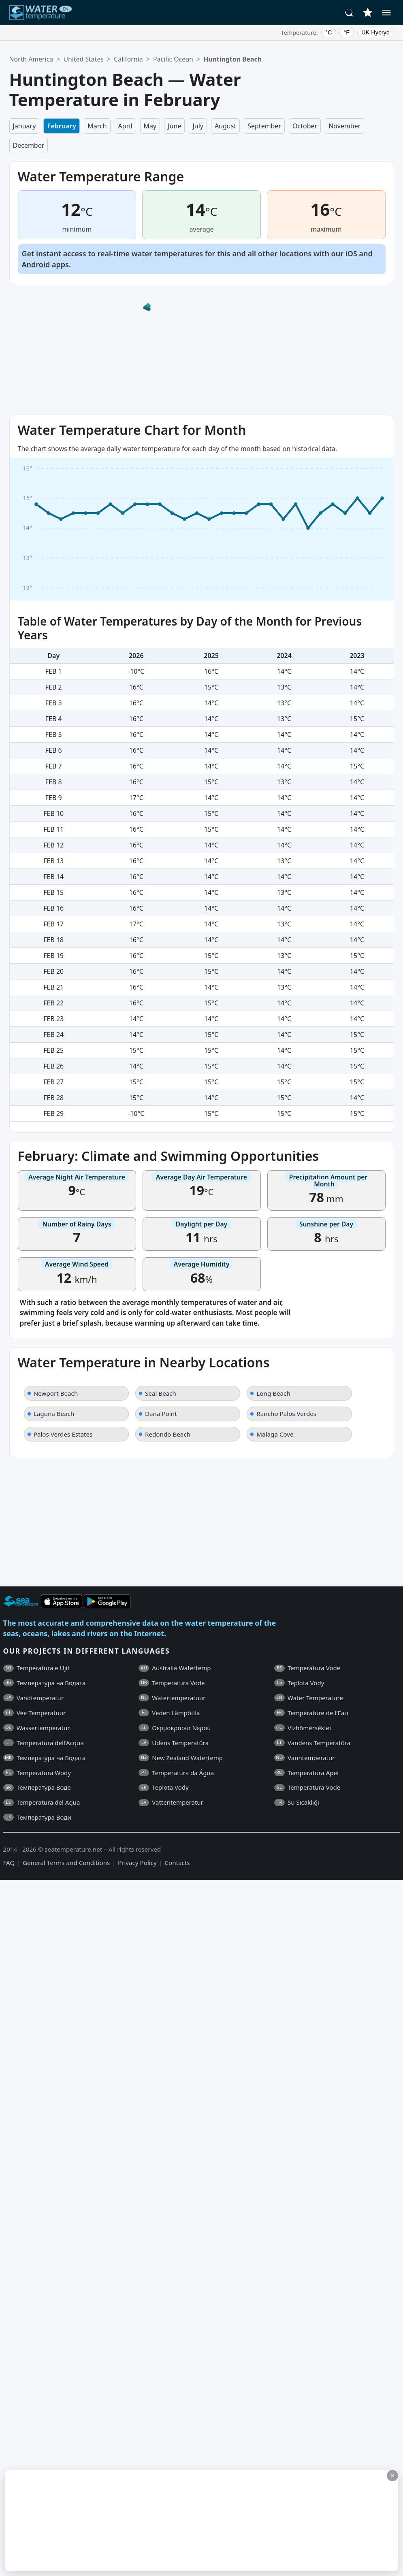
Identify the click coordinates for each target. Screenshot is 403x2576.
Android (36, 264)
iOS (351, 253)
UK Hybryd (375, 32)
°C (328, 32)
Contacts (177, 1863)
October (304, 125)
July (197, 125)
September (264, 125)
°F (347, 32)
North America (31, 59)
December (29, 145)
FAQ (9, 1863)
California (128, 59)
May (150, 125)
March (97, 125)
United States (84, 59)
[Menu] (386, 12)
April (125, 125)
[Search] (349, 12)
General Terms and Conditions (66, 1863)
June (174, 125)
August (225, 125)
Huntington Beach (232, 59)
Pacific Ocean (173, 59)
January (24, 125)
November (344, 125)
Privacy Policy (137, 1863)
